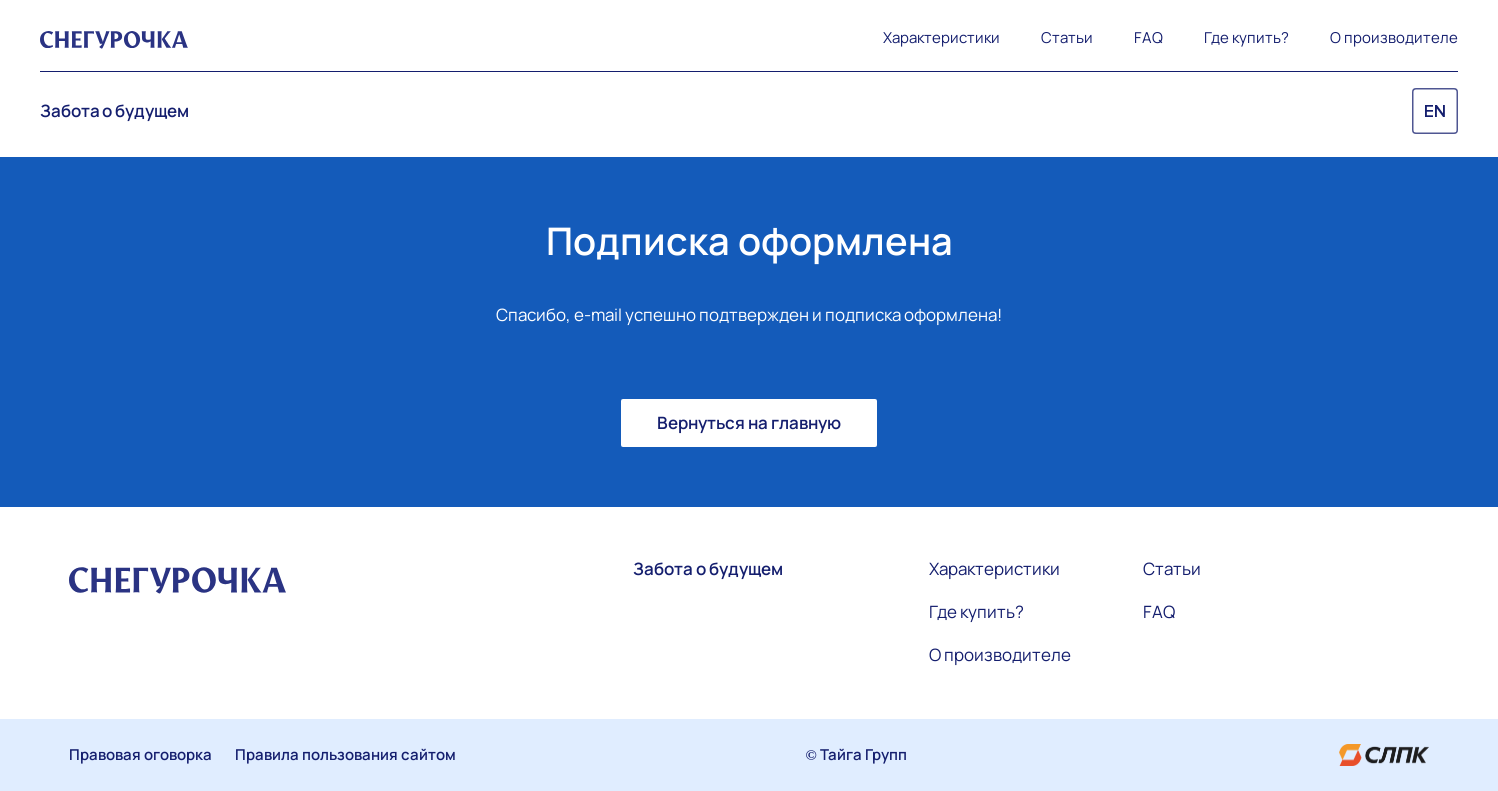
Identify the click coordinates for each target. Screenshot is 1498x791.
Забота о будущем (114, 110)
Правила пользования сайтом (345, 754)
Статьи (1067, 37)
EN (1435, 111)
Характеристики (941, 37)
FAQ (1148, 37)
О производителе (1394, 37)
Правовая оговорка (140, 754)
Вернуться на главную (749, 422)
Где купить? (1246, 37)
